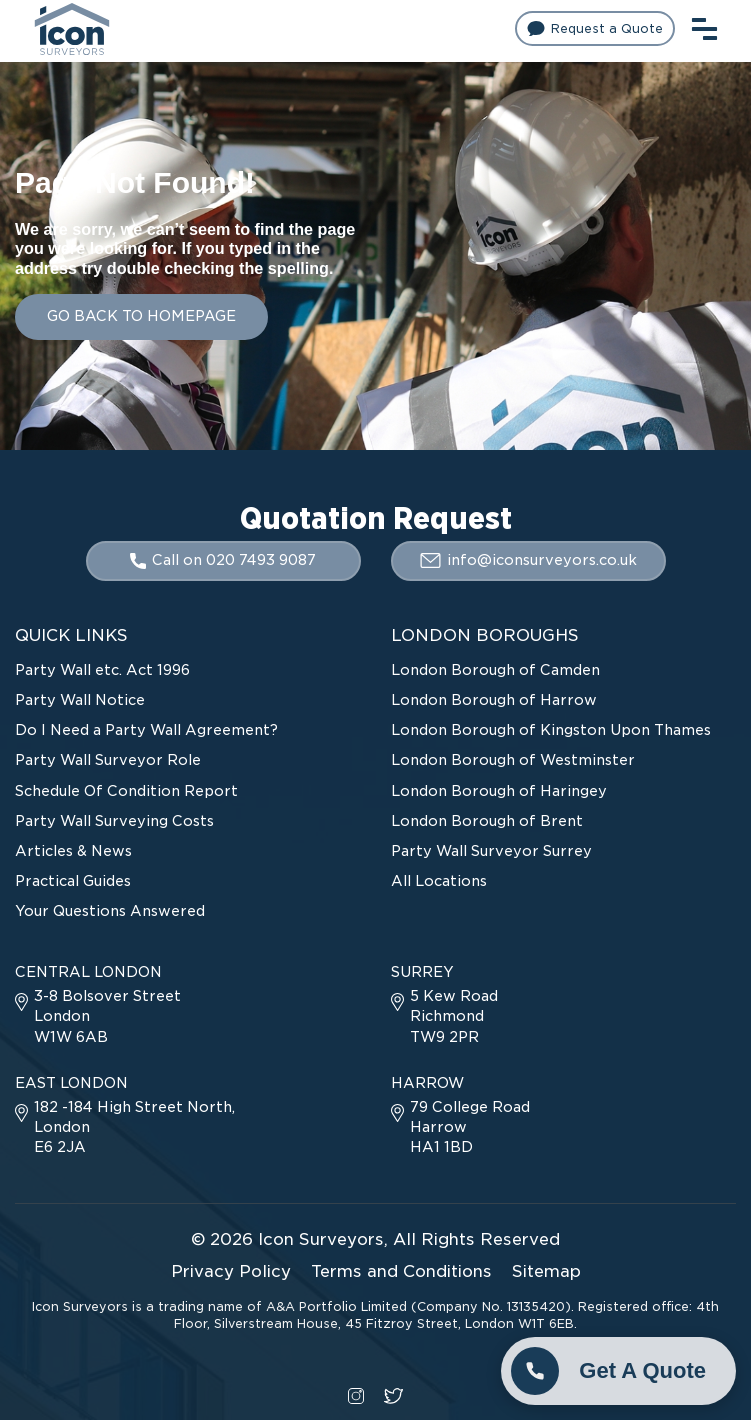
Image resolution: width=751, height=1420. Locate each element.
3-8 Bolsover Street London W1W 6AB (98, 1016)
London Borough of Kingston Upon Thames (551, 730)
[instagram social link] (356, 1394)
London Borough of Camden (495, 670)
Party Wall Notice (80, 700)
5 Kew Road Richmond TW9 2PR (444, 1016)
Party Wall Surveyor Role (108, 760)
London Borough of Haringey (499, 791)
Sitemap (546, 1271)
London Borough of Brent (487, 821)
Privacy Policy (231, 1271)
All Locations (439, 881)
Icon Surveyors (321, 1239)
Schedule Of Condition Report (126, 791)
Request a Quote (595, 28)
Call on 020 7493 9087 (223, 560)
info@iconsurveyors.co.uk (528, 560)
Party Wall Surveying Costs (114, 821)
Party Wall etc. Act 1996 (102, 670)
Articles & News (73, 851)
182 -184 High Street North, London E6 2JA (125, 1127)
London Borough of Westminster (513, 760)
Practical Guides (73, 881)
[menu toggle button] (704, 26)
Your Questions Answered (110, 911)
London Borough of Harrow (494, 700)
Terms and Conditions (401, 1271)
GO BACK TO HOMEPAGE (141, 316)
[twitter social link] (393, 1394)
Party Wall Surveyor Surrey (491, 851)
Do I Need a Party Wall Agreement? (146, 730)
